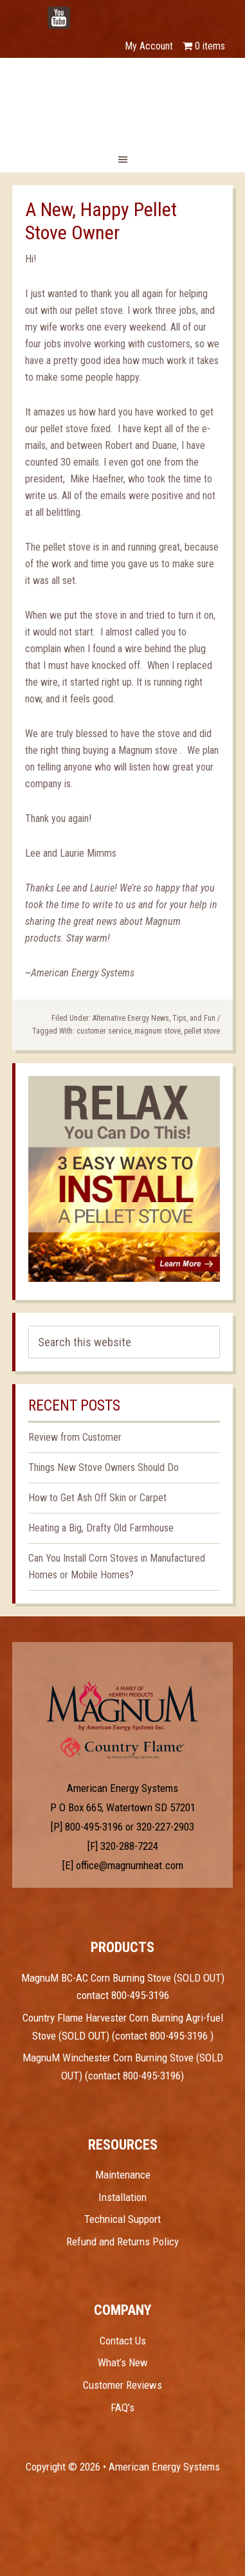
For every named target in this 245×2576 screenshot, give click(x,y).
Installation (122, 2197)
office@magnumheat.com (129, 1865)
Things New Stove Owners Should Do (103, 1467)
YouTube (77, 11)
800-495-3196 (94, 1826)
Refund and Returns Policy (122, 2241)
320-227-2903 (165, 1826)
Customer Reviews (122, 2385)
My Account (149, 46)
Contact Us (123, 2340)
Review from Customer (75, 1437)
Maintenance (122, 2174)
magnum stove (157, 1031)
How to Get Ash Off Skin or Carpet (97, 1498)
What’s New (123, 2362)
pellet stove (202, 1031)
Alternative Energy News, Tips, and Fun (154, 1018)
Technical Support (122, 2219)
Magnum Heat (122, 100)
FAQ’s (122, 2407)
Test (122, 1706)
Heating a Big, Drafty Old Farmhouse (101, 1528)
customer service (104, 1031)
